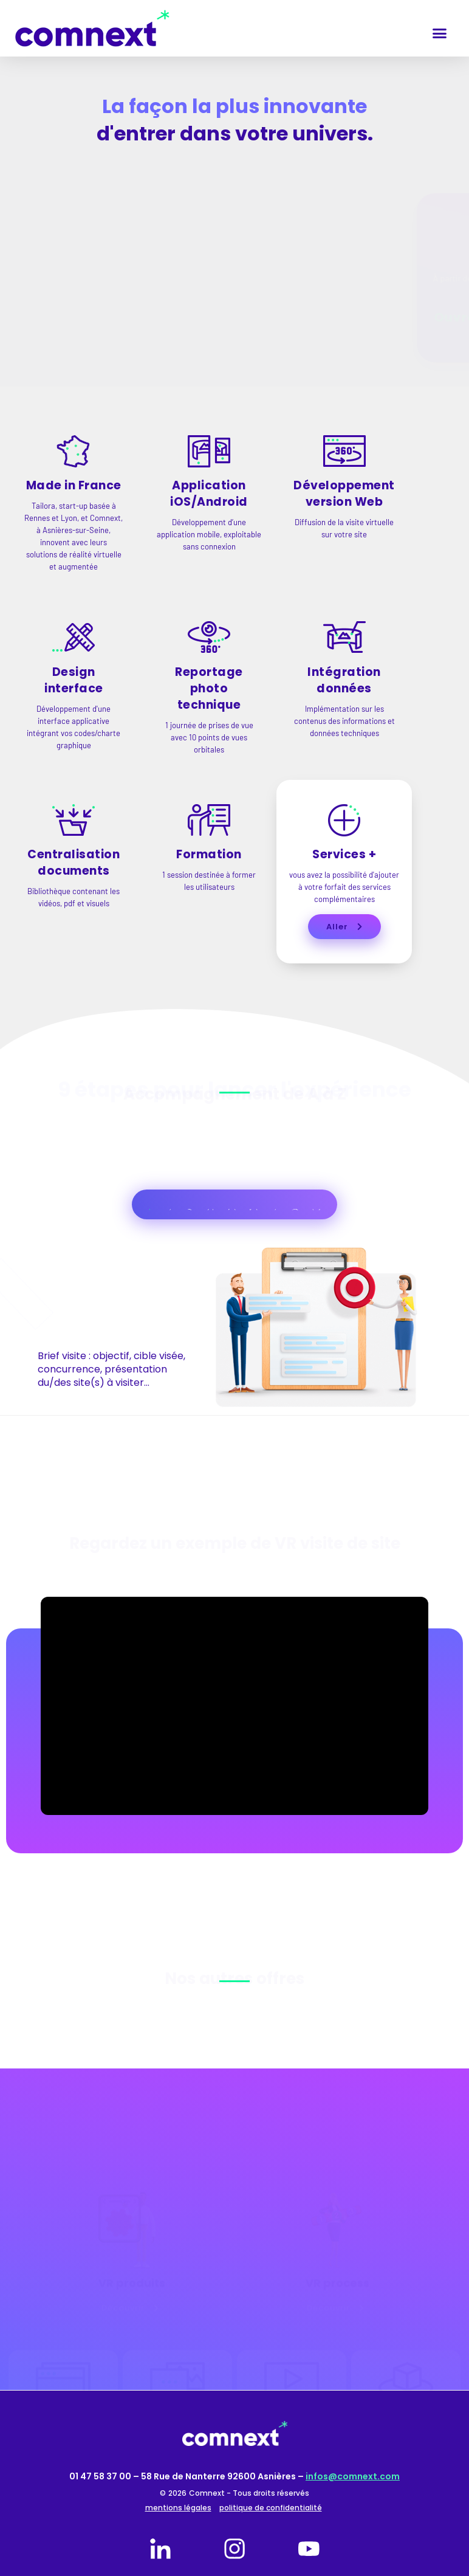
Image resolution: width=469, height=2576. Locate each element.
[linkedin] (160, 2548)
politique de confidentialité (270, 2507)
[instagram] (234, 2548)
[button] (439, 33)
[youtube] (308, 2548)
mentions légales (178, 2507)
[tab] (149, 1210)
